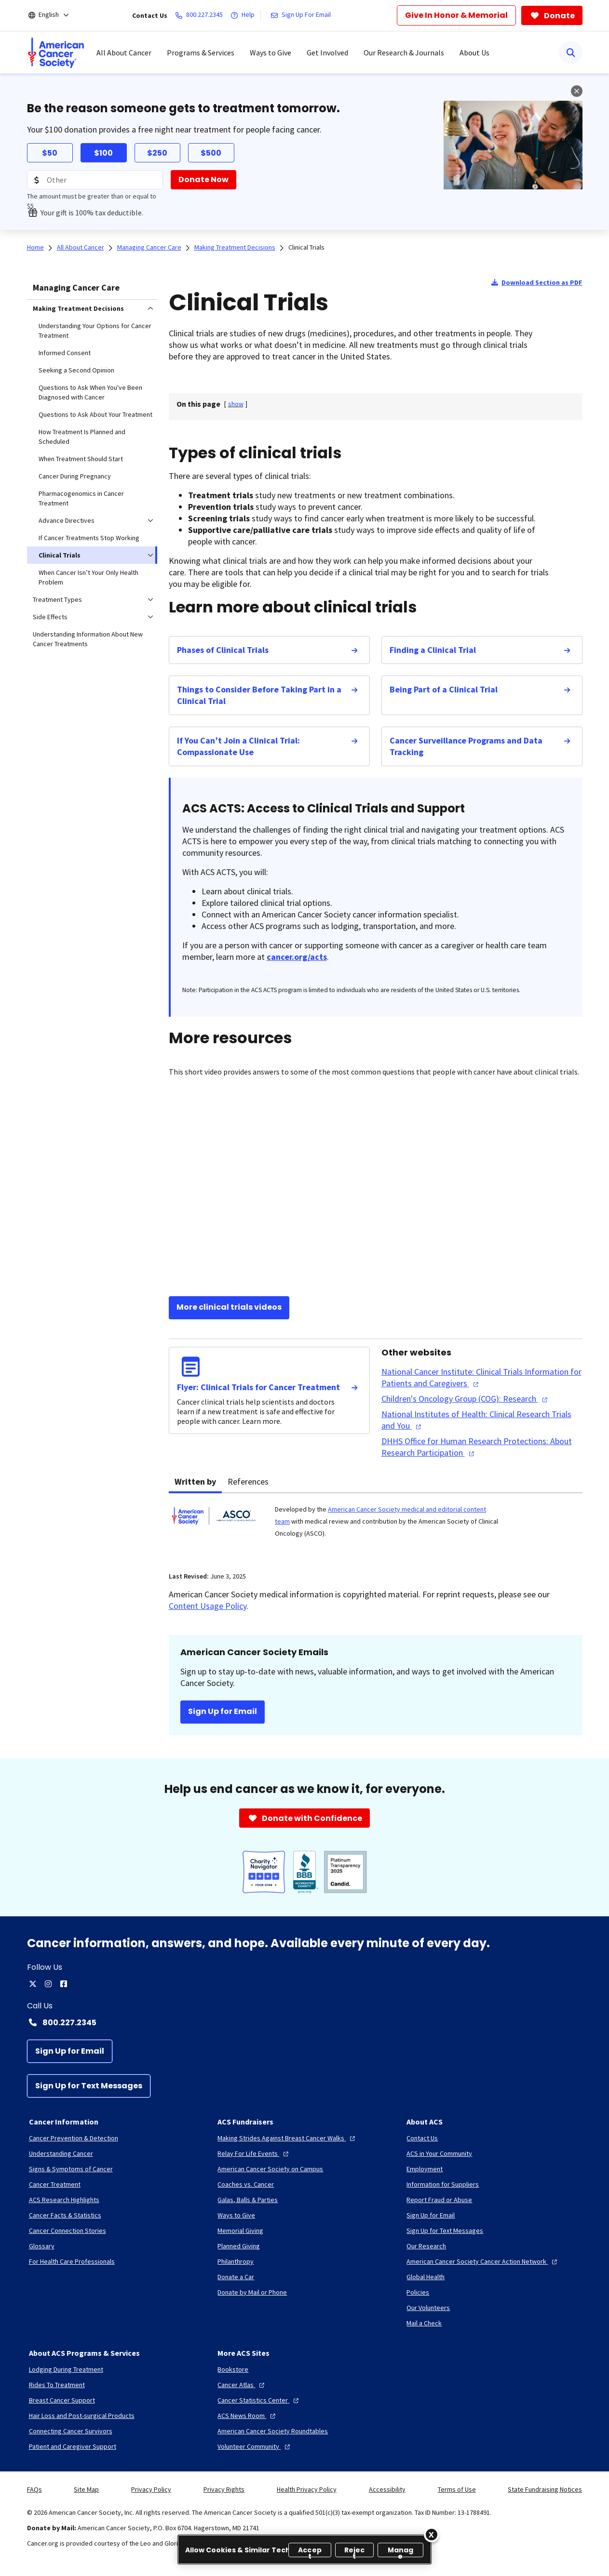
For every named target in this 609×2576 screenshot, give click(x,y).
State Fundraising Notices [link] (545, 2489)
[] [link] (235, 403)
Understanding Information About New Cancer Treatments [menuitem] (88, 639)
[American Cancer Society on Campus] (270, 2169)
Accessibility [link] (387, 2489)
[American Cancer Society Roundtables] (272, 2431)
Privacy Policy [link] (151, 2489)
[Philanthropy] (235, 2261)
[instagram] (48, 1984)
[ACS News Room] (247, 2415)
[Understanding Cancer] (61, 2153)
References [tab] (248, 1481)
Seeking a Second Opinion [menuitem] (76, 370)
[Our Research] (426, 2246)
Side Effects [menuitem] (50, 616)
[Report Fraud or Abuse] (439, 2199)
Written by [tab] (195, 1481)
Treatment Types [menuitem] (57, 599)
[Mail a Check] (424, 2323)
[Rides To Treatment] (57, 2384)
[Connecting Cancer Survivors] (70, 2431)
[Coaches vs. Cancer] (245, 2184)
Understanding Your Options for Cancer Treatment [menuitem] (95, 330)
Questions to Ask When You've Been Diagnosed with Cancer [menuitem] (90, 392)
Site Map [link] (86, 2489)
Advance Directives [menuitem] (67, 520)
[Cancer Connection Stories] (67, 2230)
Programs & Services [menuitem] (200, 52)
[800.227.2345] (201, 15)
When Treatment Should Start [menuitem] (81, 458)
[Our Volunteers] (428, 2307)
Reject (354, 2551)
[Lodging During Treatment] (66, 2369)
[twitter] (33, 1984)
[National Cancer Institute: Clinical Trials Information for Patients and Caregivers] (481, 1377)
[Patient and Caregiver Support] (72, 2446)
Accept (310, 2551)
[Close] (431, 2534)
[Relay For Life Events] (254, 2153)
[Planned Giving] (238, 2246)
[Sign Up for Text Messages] (88, 2086)
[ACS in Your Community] (439, 2153)
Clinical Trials (306, 247)
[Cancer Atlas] (242, 2384)
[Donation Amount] (95, 179)
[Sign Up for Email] (69, 2051)
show (236, 403)
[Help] (244, 15)
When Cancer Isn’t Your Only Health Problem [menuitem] (88, 577)
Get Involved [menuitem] (327, 52)
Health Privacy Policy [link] (307, 2489)
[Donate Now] (203, 179)
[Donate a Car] (235, 2277)
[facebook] (63, 1984)
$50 (49, 153)
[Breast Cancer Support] (62, 2400)
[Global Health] (425, 2277)
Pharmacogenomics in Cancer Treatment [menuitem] (81, 498)
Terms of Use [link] (457, 2489)
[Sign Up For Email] (303, 15)
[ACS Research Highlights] (64, 2199)
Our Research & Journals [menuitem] (404, 52)
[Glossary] (41, 2246)
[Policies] (417, 2292)
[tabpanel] (375, 1526)
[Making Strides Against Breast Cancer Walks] (287, 2138)
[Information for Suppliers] (442, 2184)
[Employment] (424, 2169)
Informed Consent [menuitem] (65, 352)
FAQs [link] (34, 2489)
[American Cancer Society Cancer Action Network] (482, 2261)
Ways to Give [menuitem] (270, 52)
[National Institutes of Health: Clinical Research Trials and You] (481, 1420)
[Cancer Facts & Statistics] (65, 2215)
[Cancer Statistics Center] (259, 2400)
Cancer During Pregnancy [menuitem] (75, 476)
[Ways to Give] (236, 2215)
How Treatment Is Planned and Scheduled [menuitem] (82, 436)
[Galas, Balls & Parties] (247, 2199)
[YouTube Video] (375, 1188)
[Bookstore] (232, 2369)
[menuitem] (56, 52)
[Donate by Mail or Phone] (252, 2292)
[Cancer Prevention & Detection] (73, 2138)
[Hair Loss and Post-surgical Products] (82, 2415)
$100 (103, 153)
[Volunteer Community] (254, 2446)
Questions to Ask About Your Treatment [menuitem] (95, 414)
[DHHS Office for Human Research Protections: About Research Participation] (481, 1447)
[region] (304, 2549)
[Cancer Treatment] (55, 2184)
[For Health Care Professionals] (72, 2261)
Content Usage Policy (207, 1605)
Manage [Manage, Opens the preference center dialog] (401, 2551)
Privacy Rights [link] (223, 2489)
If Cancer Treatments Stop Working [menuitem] (89, 537)
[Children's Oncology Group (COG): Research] (465, 1399)
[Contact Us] (422, 2138)
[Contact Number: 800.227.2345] (304, 2022)
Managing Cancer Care (76, 287)
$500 (211, 153)
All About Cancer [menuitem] (123, 52)
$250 (157, 153)
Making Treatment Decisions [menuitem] (78, 308)
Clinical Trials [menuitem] (60, 555)
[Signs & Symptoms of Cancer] (71, 2169)
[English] (55, 15)
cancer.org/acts (297, 956)
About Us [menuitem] (474, 52)
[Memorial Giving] (240, 2230)
